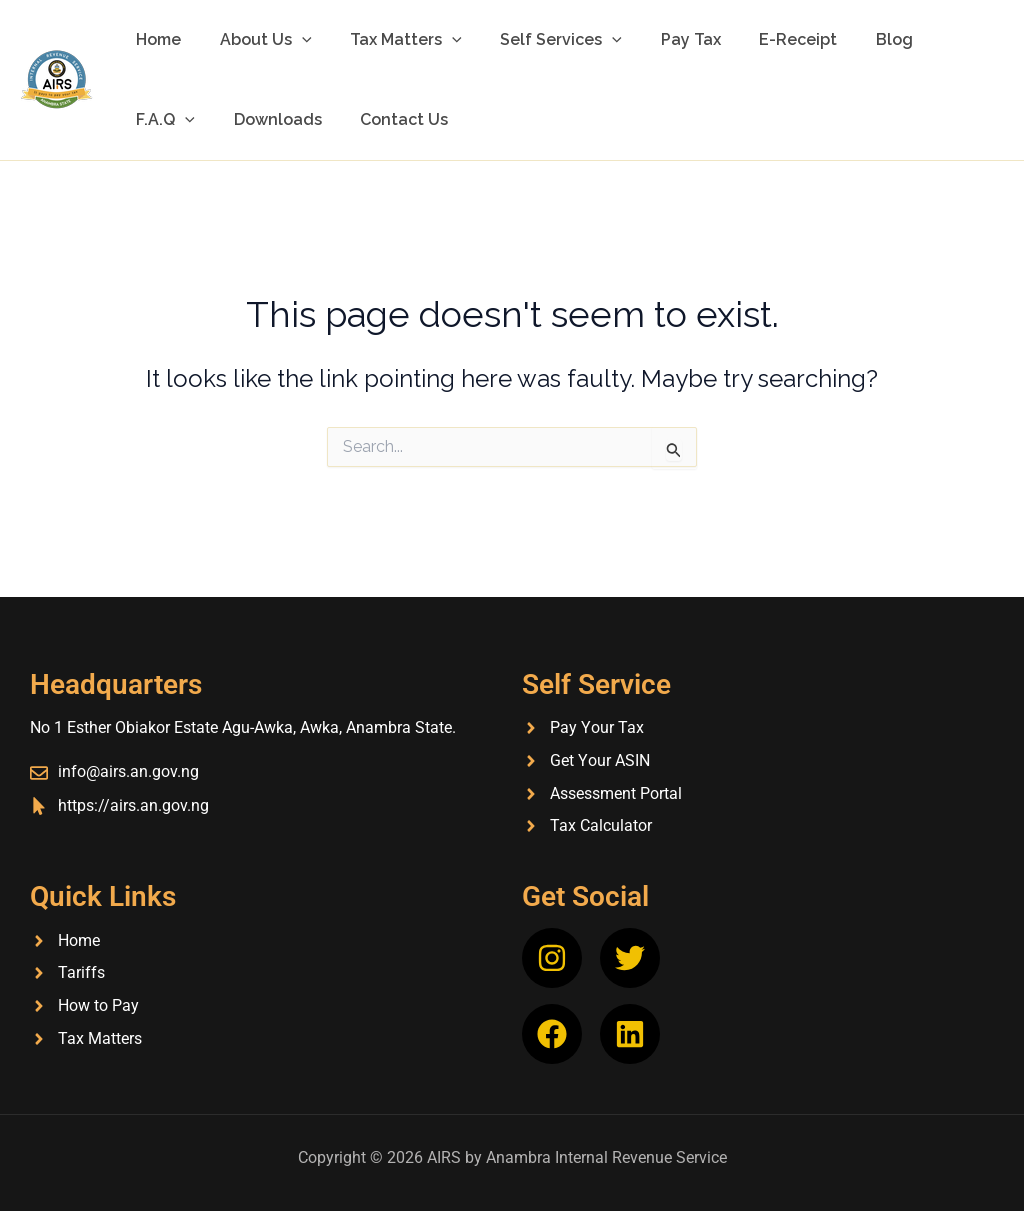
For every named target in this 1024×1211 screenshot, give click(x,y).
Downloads (177, 119)
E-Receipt (762, 39)
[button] (292, 40)
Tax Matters (390, 40)
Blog (851, 39)
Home (155, 39)
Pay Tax (661, 39)
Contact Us (297, 119)
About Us (256, 40)
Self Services (538, 40)
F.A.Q (931, 40)
